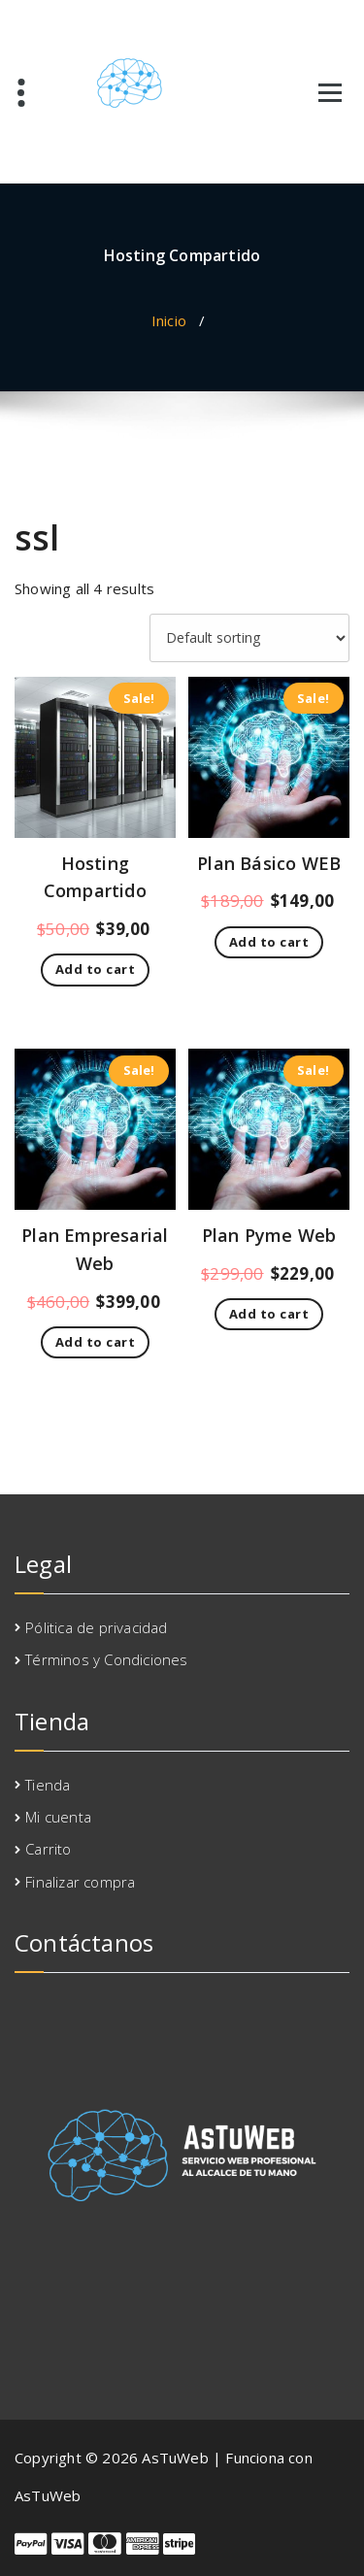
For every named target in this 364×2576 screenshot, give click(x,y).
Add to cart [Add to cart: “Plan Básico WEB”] (269, 942)
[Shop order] (249, 638)
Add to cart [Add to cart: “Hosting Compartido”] (95, 969)
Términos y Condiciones (106, 1659)
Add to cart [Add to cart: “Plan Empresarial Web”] (95, 1342)
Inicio (168, 320)
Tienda (47, 1784)
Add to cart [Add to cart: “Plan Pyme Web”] (269, 1313)
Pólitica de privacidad (96, 1627)
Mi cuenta (58, 1816)
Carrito (48, 1848)
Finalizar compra (80, 1881)
